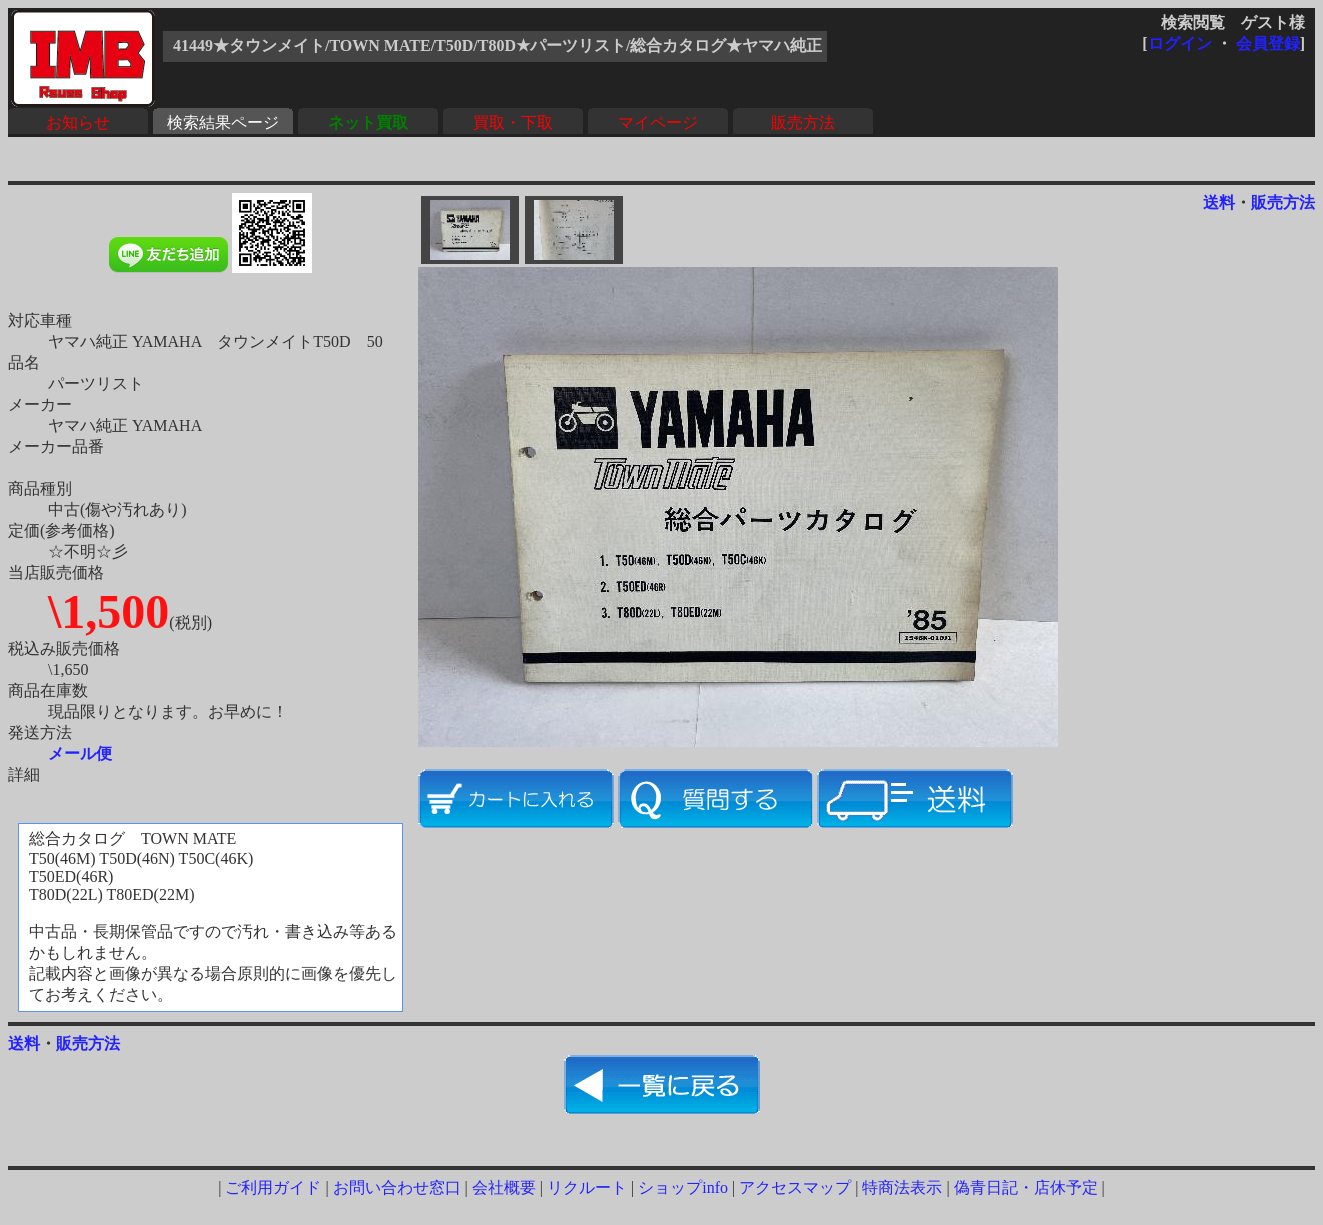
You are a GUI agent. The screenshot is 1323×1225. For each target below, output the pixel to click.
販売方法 (803, 122)
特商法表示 (902, 1187)
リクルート (587, 1187)
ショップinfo (683, 1187)
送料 (1219, 202)
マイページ (658, 122)
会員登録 (1268, 43)
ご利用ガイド (273, 1187)
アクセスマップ (795, 1187)
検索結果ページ (223, 122)
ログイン (1180, 43)
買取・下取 (513, 122)
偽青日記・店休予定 (1026, 1187)
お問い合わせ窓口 (397, 1187)
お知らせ (78, 122)
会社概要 (504, 1187)
